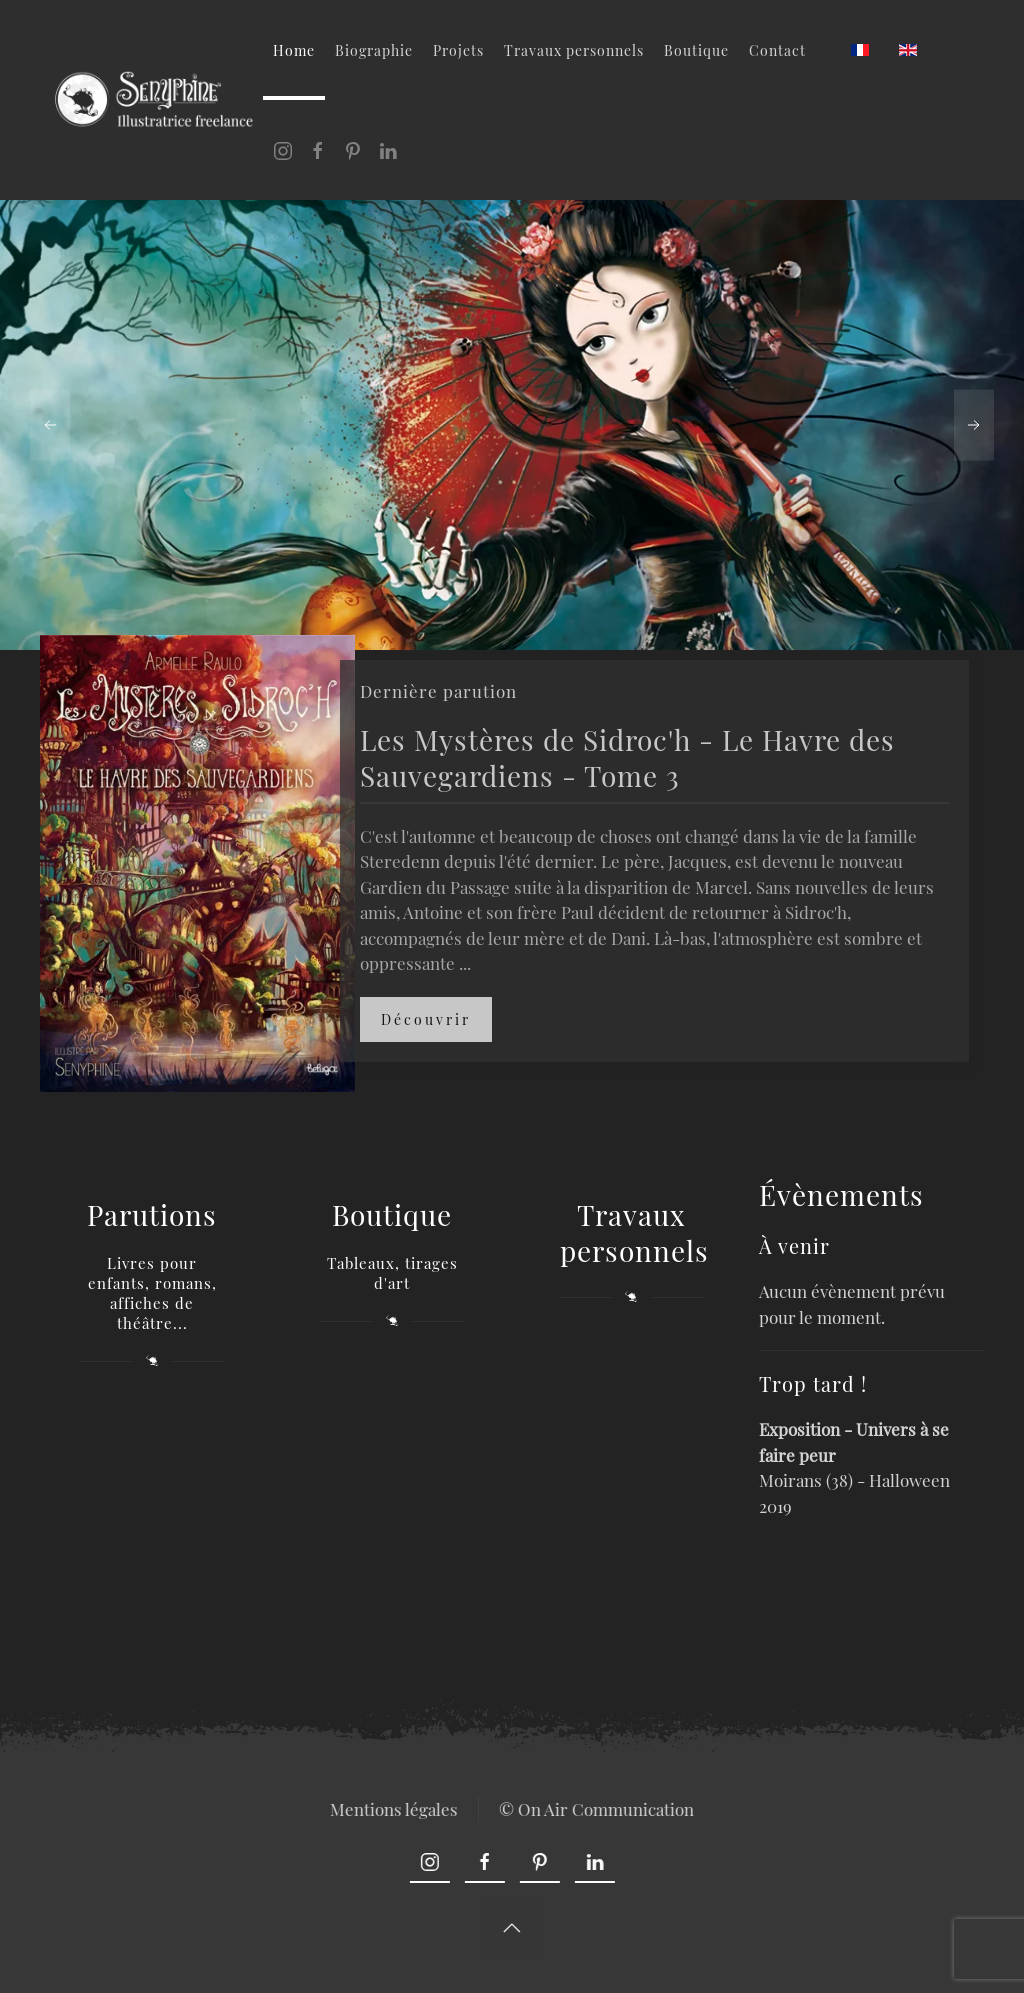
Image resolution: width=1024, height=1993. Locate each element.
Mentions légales (392, 1809)
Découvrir (426, 1019)
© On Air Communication (594, 1809)
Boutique (696, 50)
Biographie (374, 50)
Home (294, 50)
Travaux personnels (574, 50)
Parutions (152, 1214)
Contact (777, 50)
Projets (458, 50)
